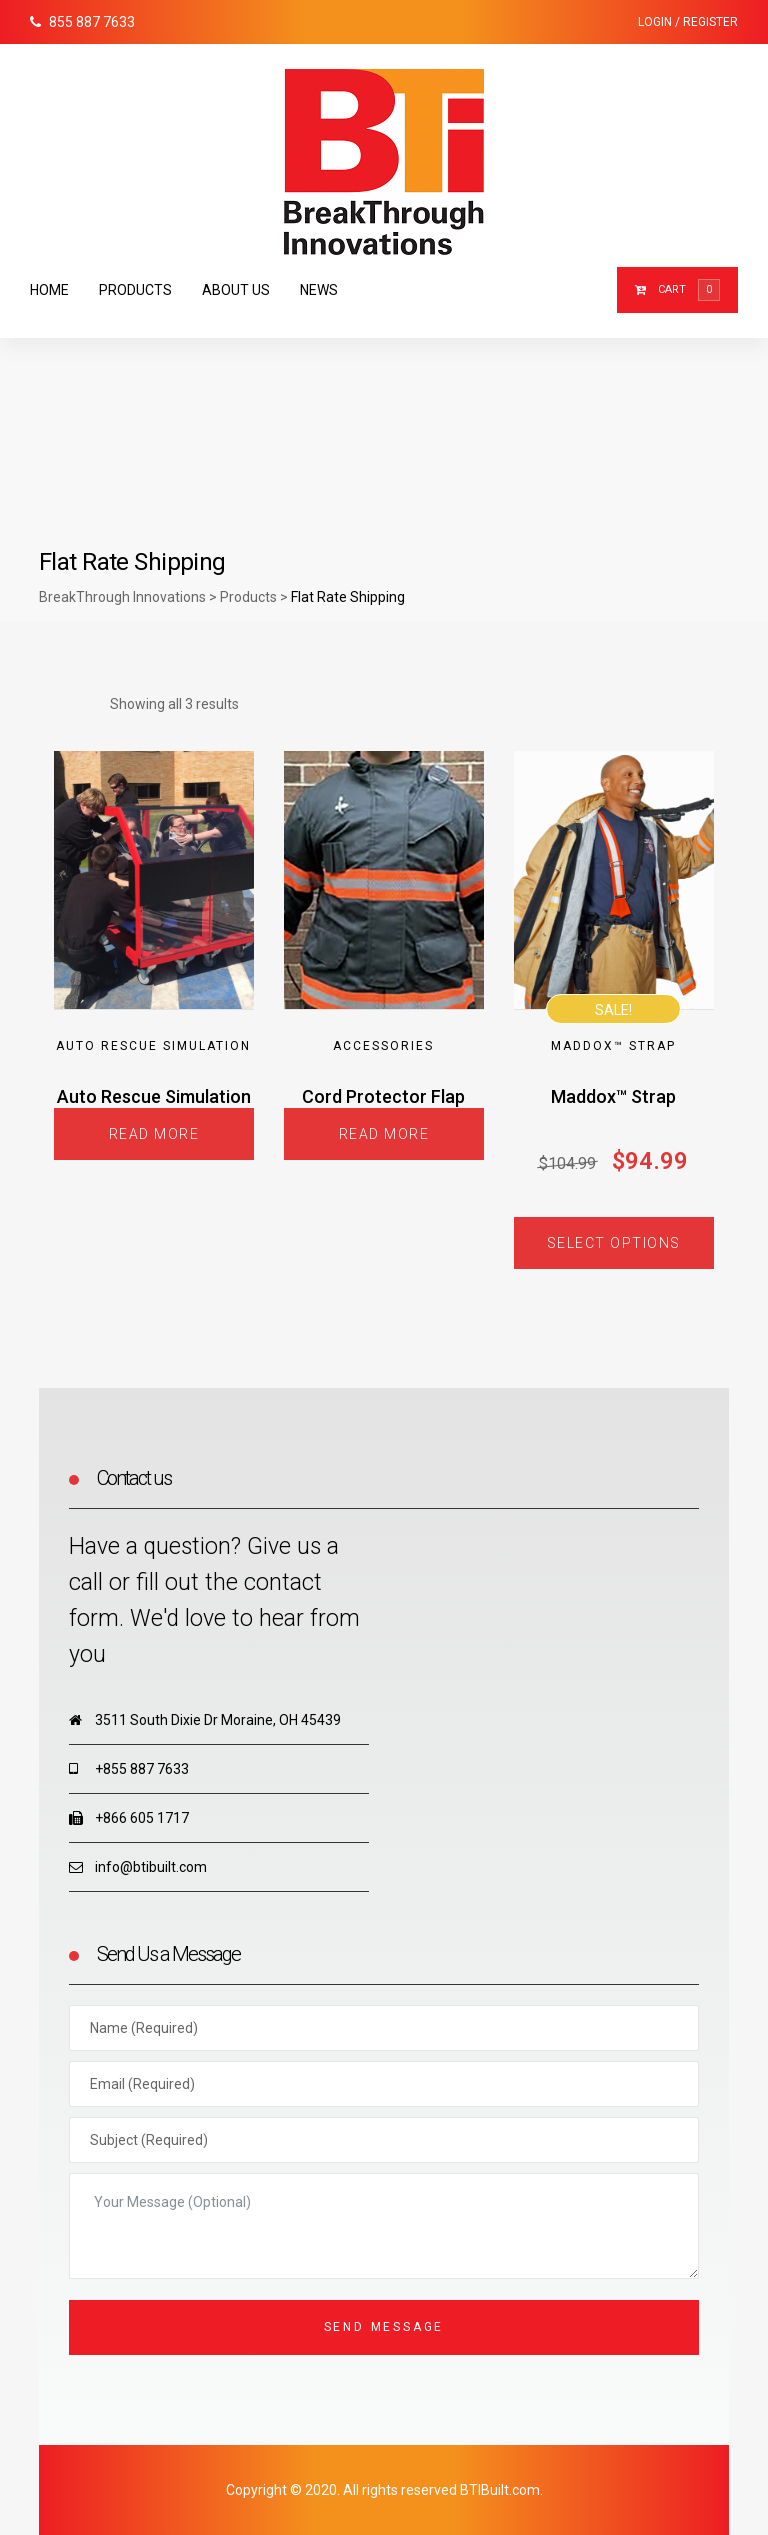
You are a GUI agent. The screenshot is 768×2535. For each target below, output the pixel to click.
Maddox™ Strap (613, 1046)
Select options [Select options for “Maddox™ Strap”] (614, 1243)
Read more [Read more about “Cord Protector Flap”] (384, 1134)
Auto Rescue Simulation (153, 1046)
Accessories (383, 1046)
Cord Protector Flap (383, 1096)
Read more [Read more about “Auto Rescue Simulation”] (154, 1134)
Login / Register (688, 22)
